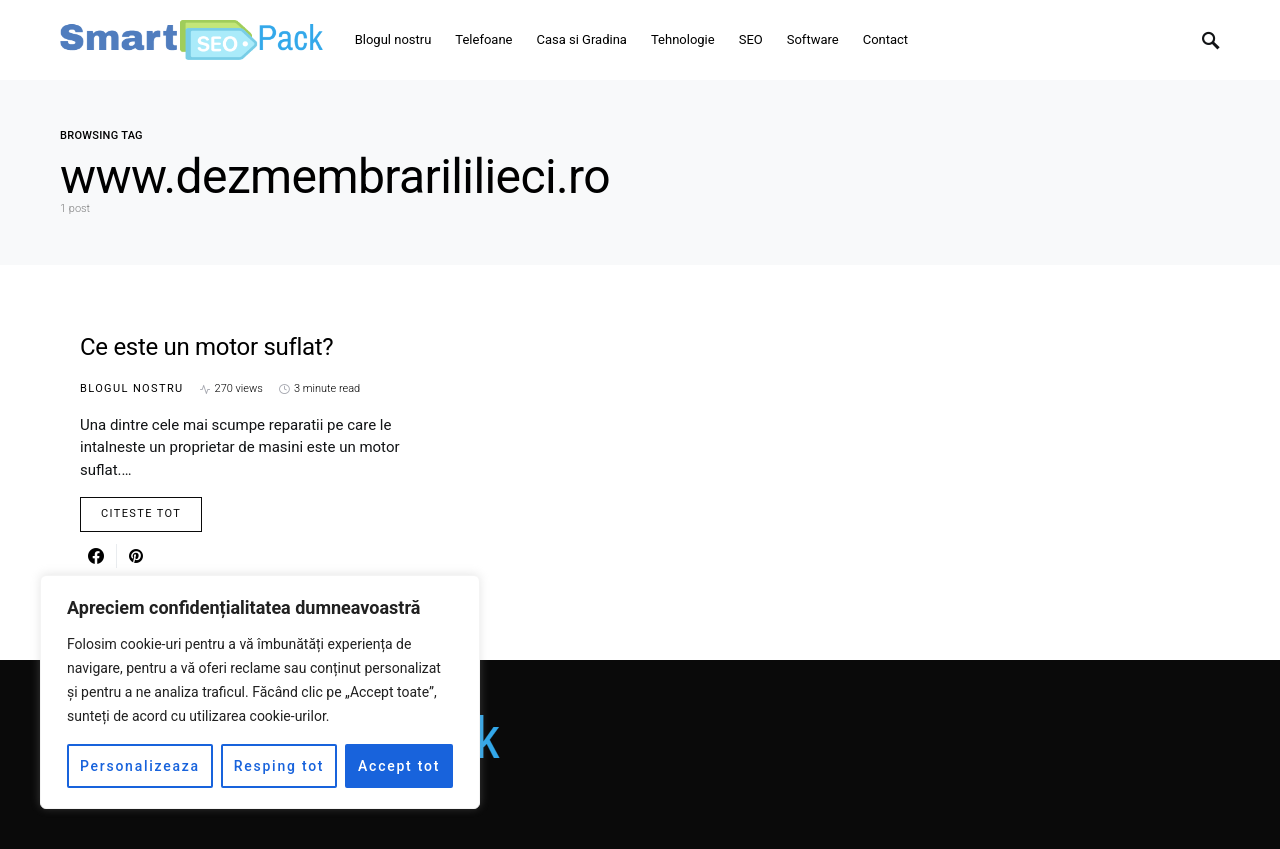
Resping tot (279, 766)
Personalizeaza (140, 766)
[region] (260, 692)
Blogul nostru (132, 388)
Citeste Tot (141, 513)
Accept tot (399, 766)
